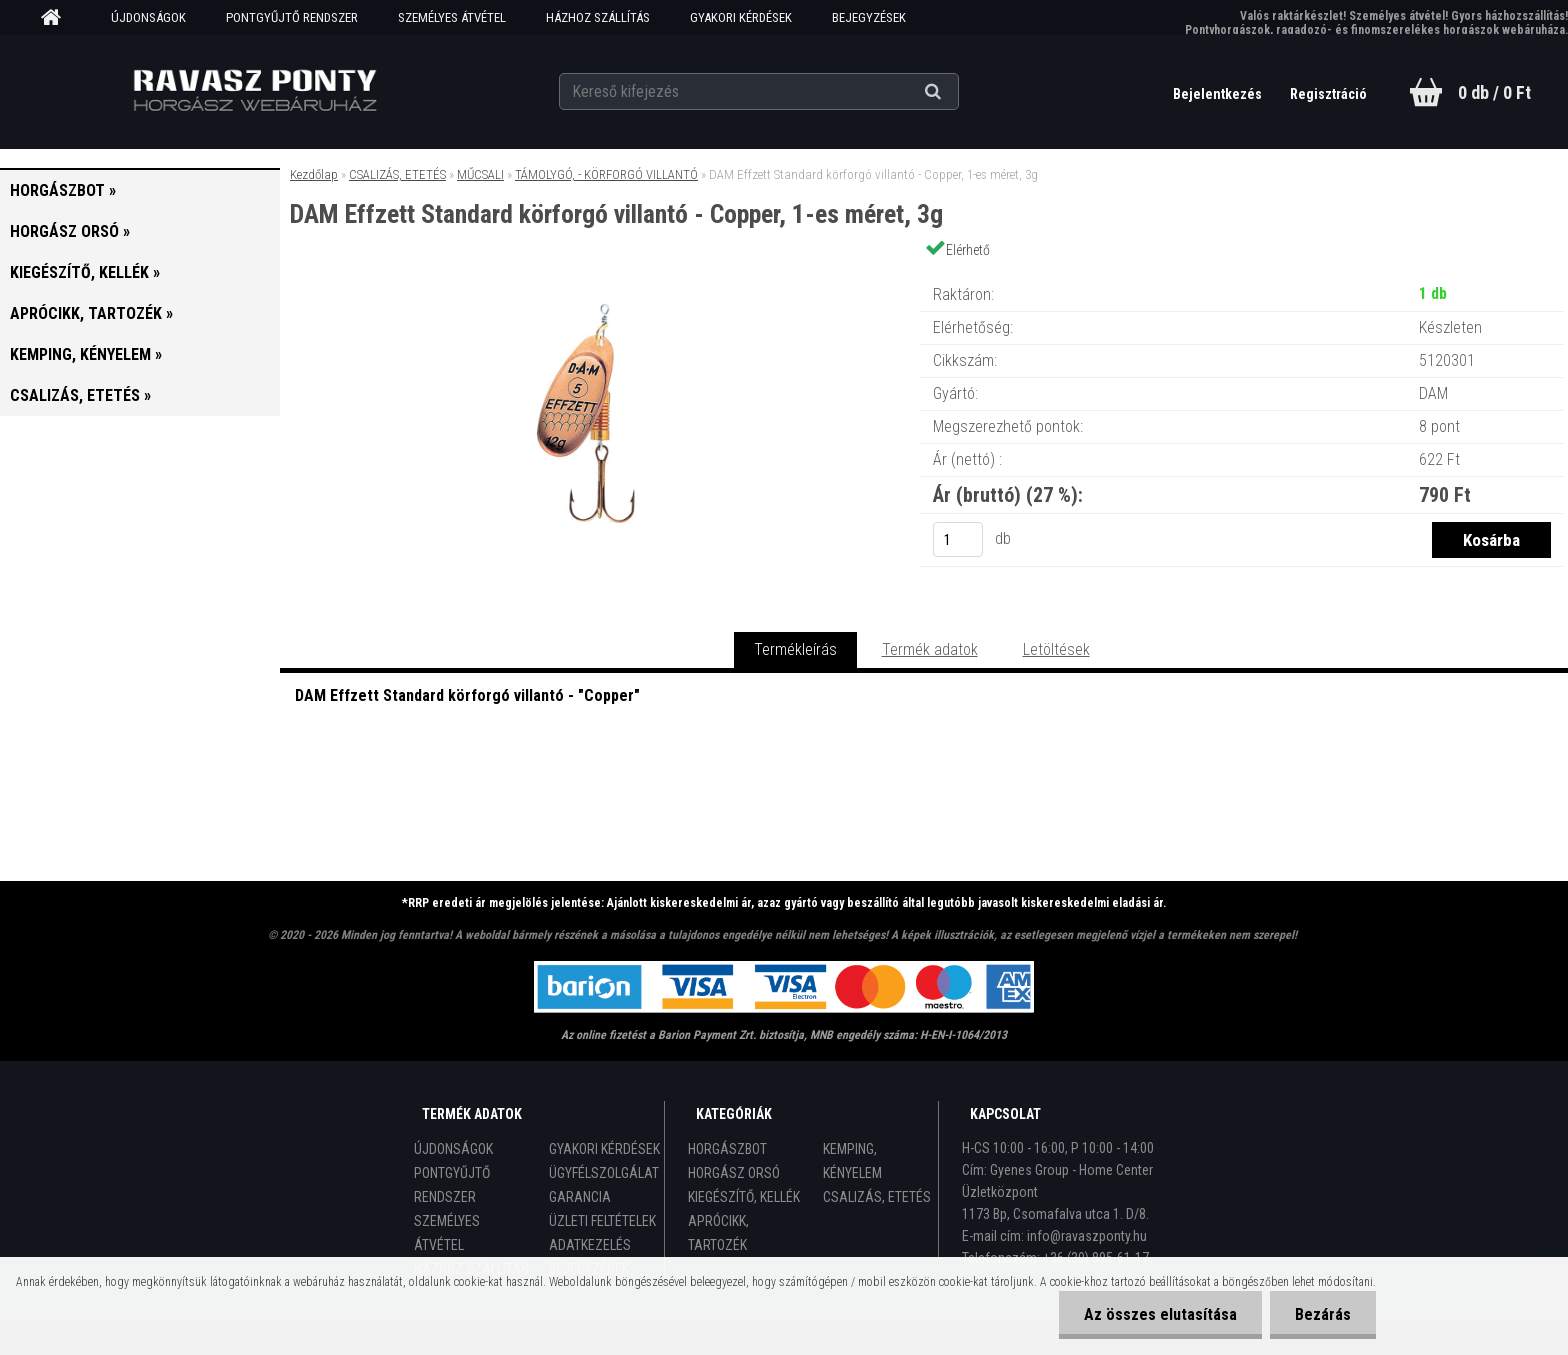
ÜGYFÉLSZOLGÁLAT (604, 1173)
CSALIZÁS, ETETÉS (397, 174)
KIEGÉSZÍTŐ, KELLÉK (744, 1197)
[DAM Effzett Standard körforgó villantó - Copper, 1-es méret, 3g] (600, 274)
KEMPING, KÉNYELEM (852, 1161)
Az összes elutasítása (1160, 1314)
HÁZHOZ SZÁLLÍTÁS (598, 17)
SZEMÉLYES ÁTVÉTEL (452, 17)
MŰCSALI (480, 174)
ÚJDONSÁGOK (148, 17)
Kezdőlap (314, 174)
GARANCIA (580, 1197)
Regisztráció (1328, 94)
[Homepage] (58, 18)
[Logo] (255, 91)
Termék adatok (930, 649)
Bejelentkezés (1219, 94)
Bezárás (1323, 1314)
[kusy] (958, 539)
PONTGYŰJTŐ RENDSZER (292, 17)
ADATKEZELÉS (590, 1245)
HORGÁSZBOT (727, 1149)
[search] (957, 92)
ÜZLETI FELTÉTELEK (602, 1221)
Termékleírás (795, 649)
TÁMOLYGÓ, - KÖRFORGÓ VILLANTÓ (606, 174)
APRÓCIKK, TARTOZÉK (718, 1233)
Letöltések (1056, 649)
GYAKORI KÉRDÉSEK (741, 17)
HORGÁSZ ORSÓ (734, 1173)
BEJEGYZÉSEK (869, 17)
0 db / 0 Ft (1494, 92)
